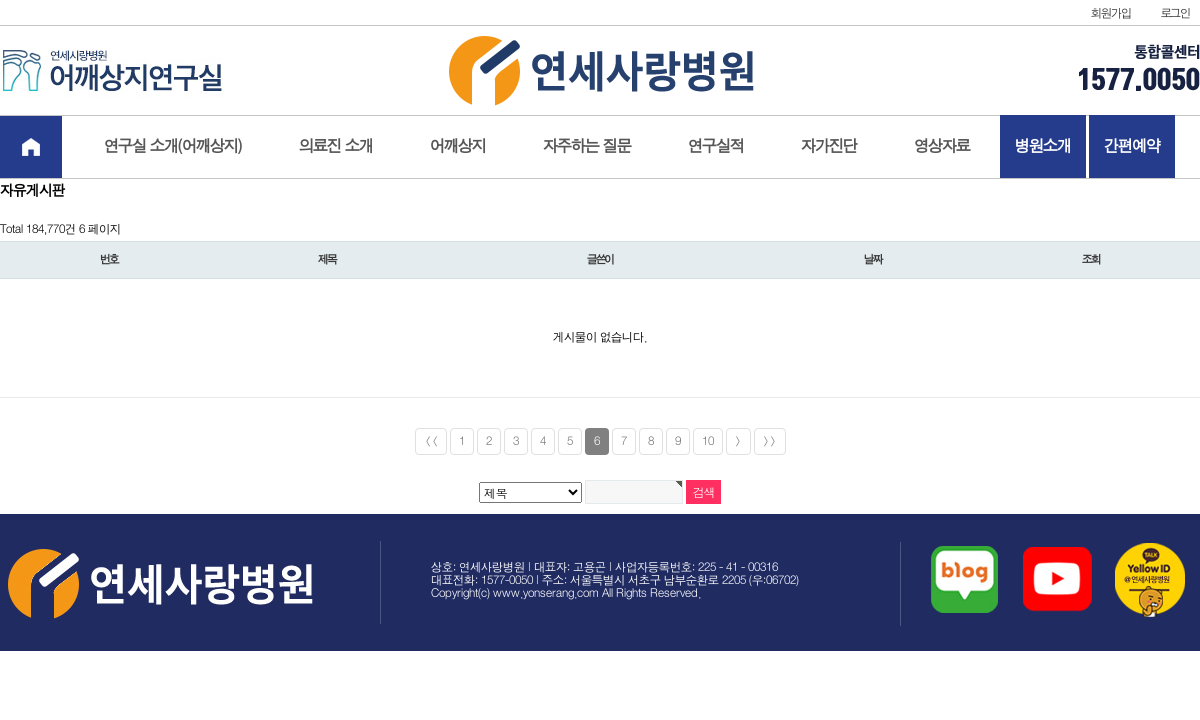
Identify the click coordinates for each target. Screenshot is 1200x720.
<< (431, 441)
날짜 (873, 260)
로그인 (1175, 13)
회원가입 (1110, 13)
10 (708, 441)
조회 (1091, 260)
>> (770, 441)
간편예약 (1132, 146)
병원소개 (1043, 146)
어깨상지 (458, 146)
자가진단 (829, 146)
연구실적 (716, 146)
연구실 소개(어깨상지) (173, 146)
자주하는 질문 (587, 146)
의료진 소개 (336, 146)
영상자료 (942, 146)
